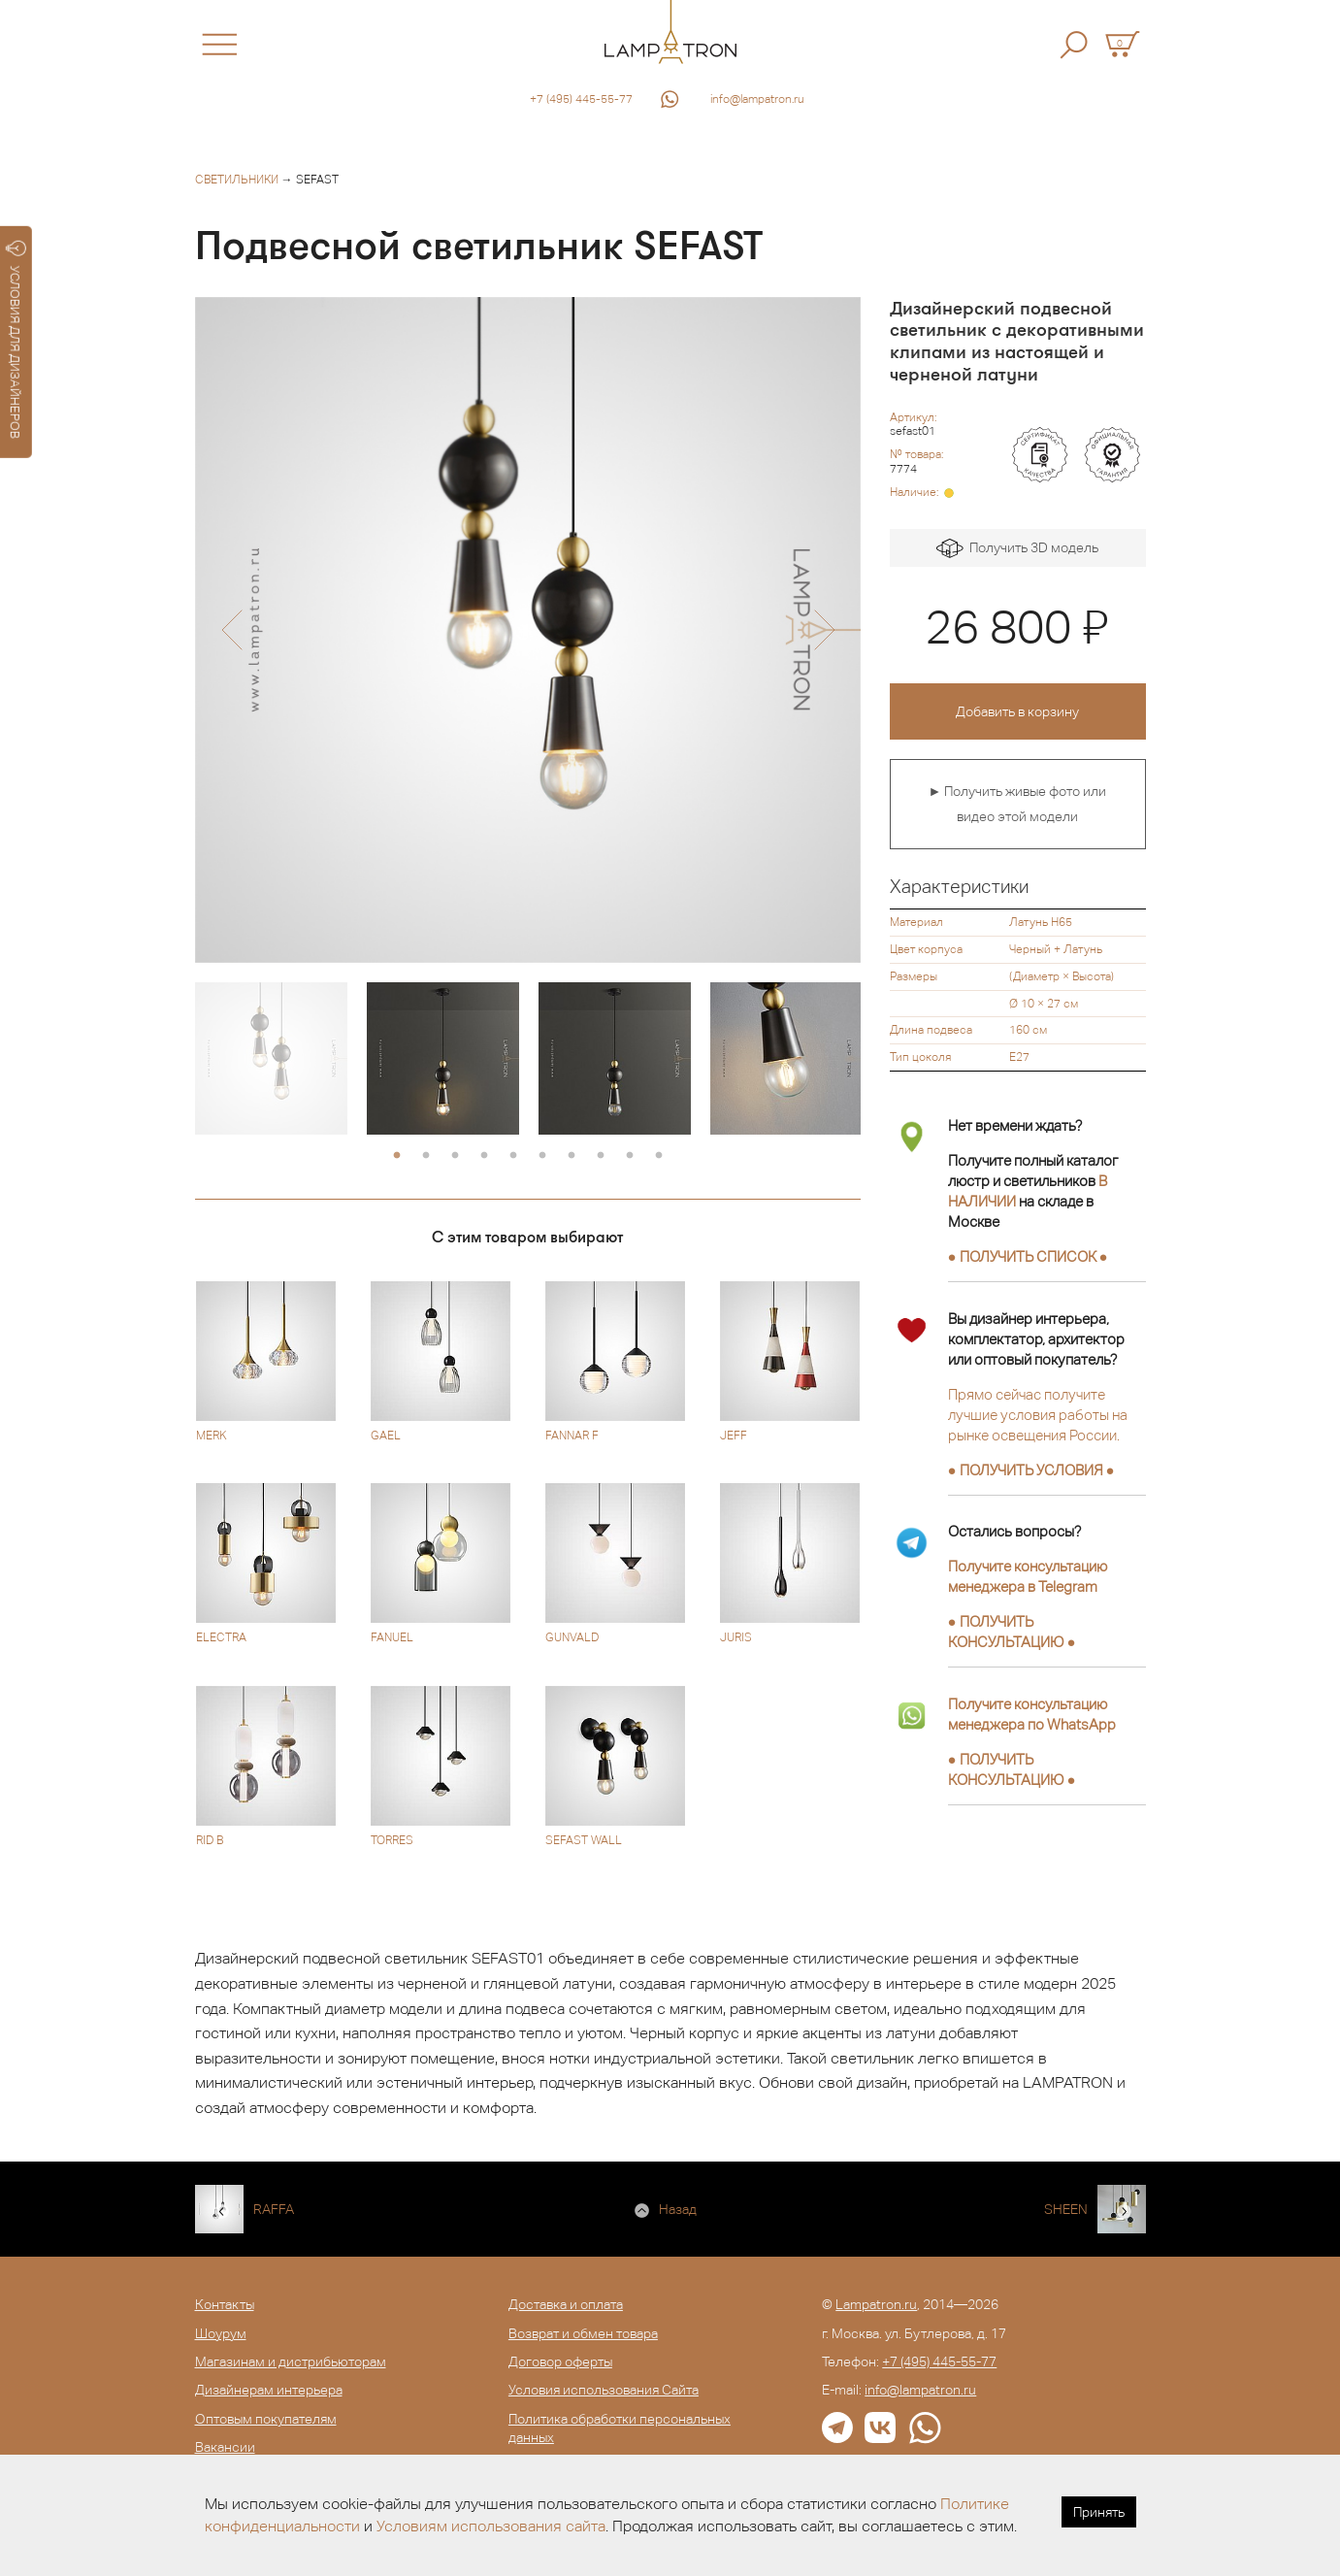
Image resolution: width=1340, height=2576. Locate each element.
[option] (528, 630)
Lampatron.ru (876, 2304)
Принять (1099, 2512)
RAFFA (273, 2209)
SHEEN (1066, 2209)
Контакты (224, 2304)
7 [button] (571, 1156)
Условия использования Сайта (603, 2389)
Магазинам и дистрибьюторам (290, 2361)
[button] (231, 630)
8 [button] (600, 1156)
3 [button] (455, 1156)
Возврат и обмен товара (583, 2333)
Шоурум (220, 2333)
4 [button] (484, 1156)
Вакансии (225, 2447)
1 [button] (397, 1156)
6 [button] (542, 1156)
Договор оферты (560, 2361)
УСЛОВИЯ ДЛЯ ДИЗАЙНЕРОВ (16, 340)
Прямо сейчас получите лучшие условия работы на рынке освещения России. (1038, 1414)
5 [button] (513, 1156)
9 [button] (629, 1156)
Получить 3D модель (1017, 549)
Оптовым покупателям (266, 2419)
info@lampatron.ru (757, 99)
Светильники (236, 179)
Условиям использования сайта (490, 2526)
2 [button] (426, 1156)
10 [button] (659, 1156)
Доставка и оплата (565, 2304)
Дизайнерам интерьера (269, 2389)
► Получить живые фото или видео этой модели (1018, 803)
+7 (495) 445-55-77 (581, 99)
